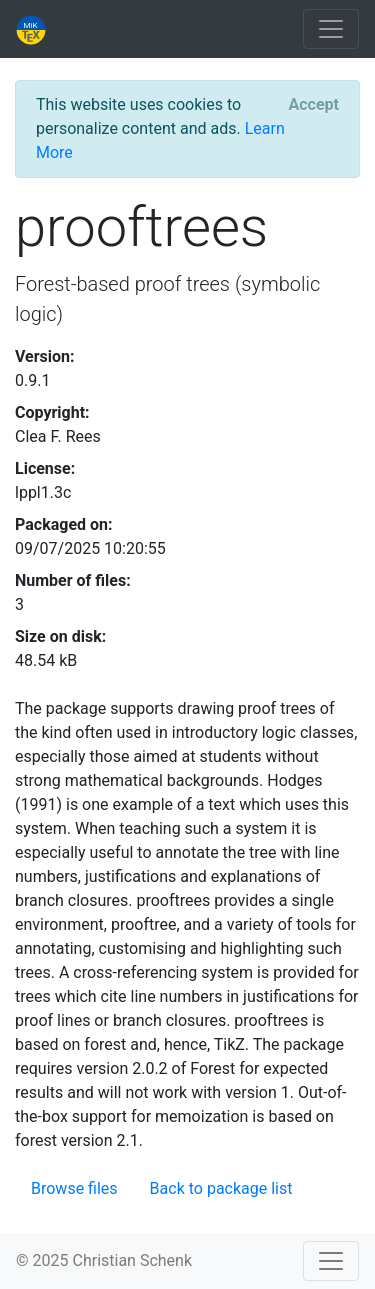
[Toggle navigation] (331, 29)
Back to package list (221, 1188)
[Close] (314, 105)
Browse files (74, 1188)
